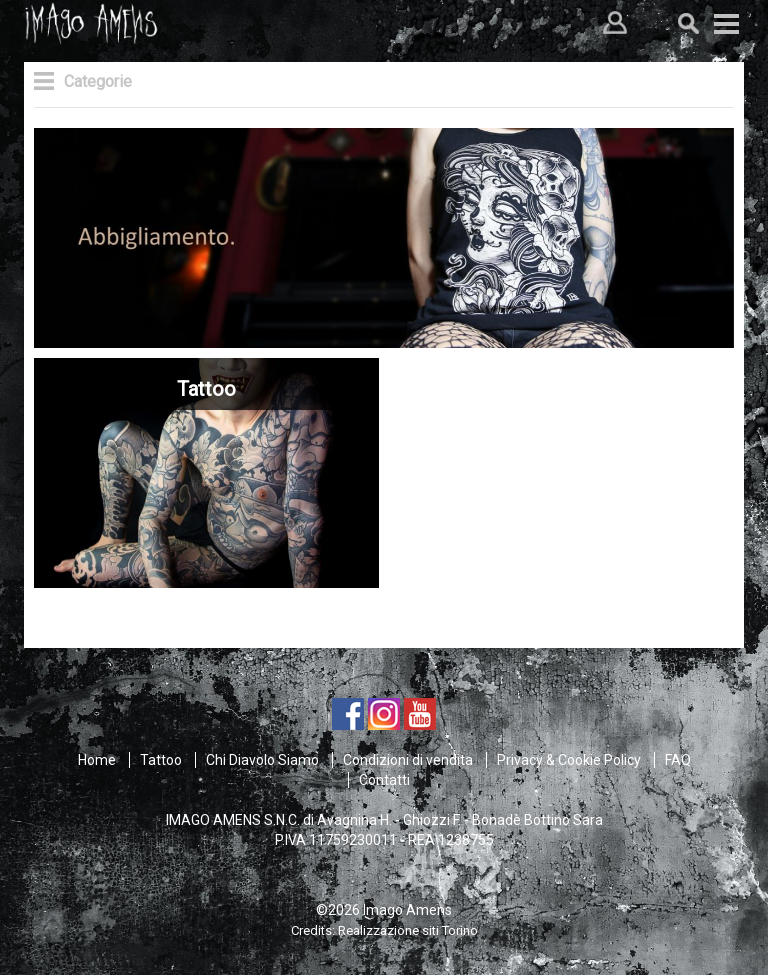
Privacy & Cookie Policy (569, 760)
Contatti (384, 780)
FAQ (678, 760)
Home (97, 760)
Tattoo (161, 760)
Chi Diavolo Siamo (262, 760)
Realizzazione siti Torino (408, 930)
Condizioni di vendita (408, 760)
